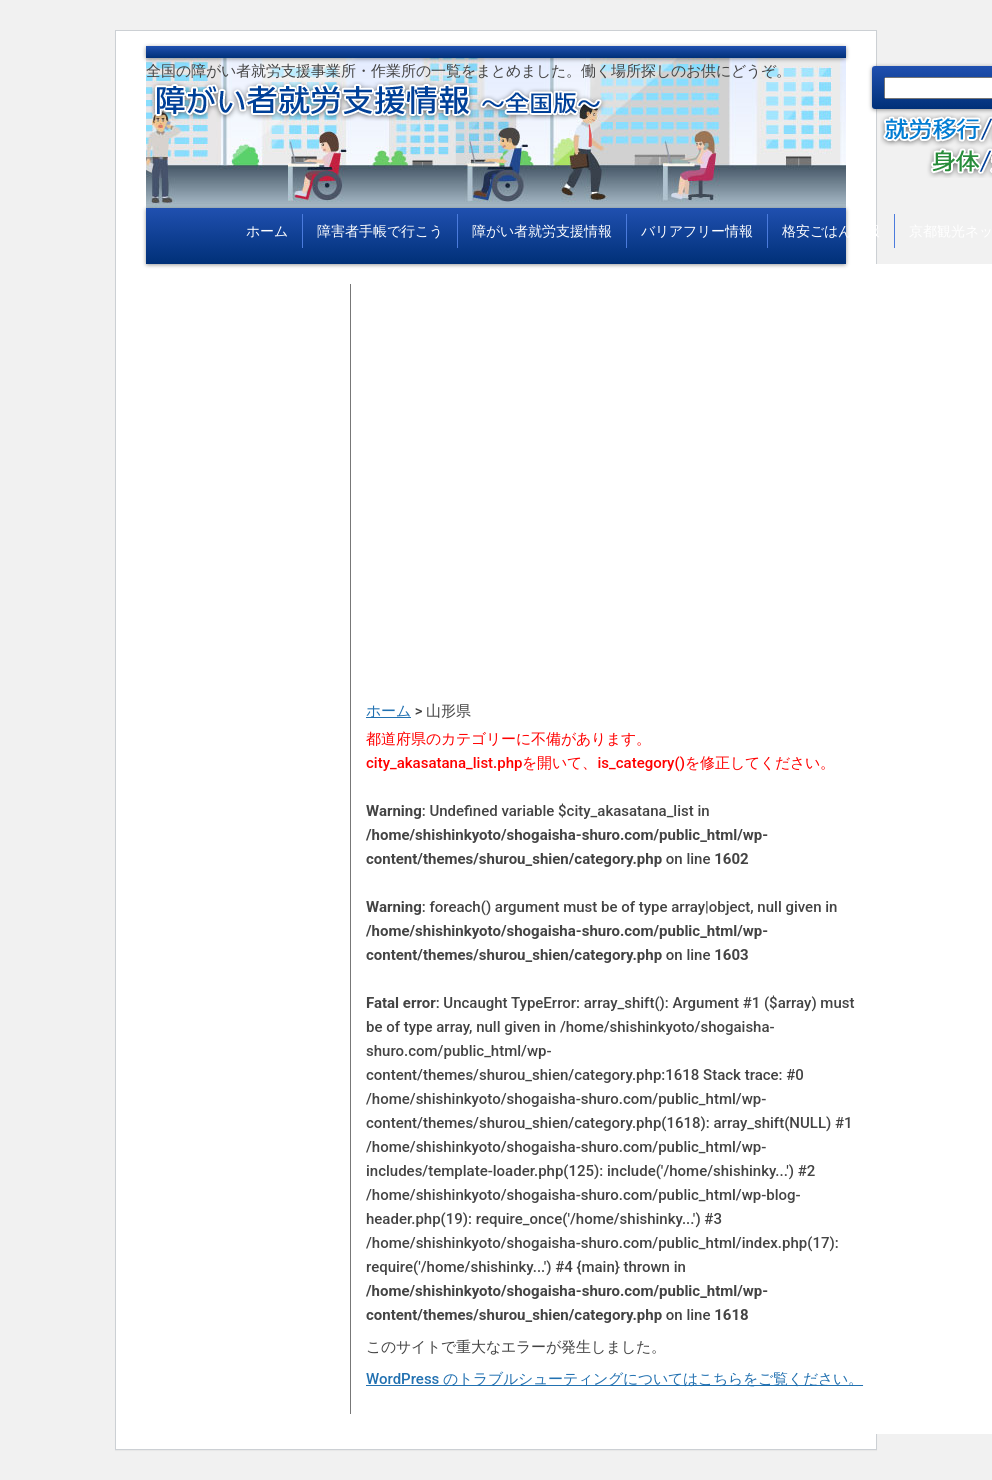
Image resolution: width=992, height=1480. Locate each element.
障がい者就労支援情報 (542, 231)
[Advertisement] (616, 424)
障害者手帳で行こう (380, 231)
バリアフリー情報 (697, 231)
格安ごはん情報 (831, 231)
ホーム (267, 231)
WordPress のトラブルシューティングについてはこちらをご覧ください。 (614, 1379)
